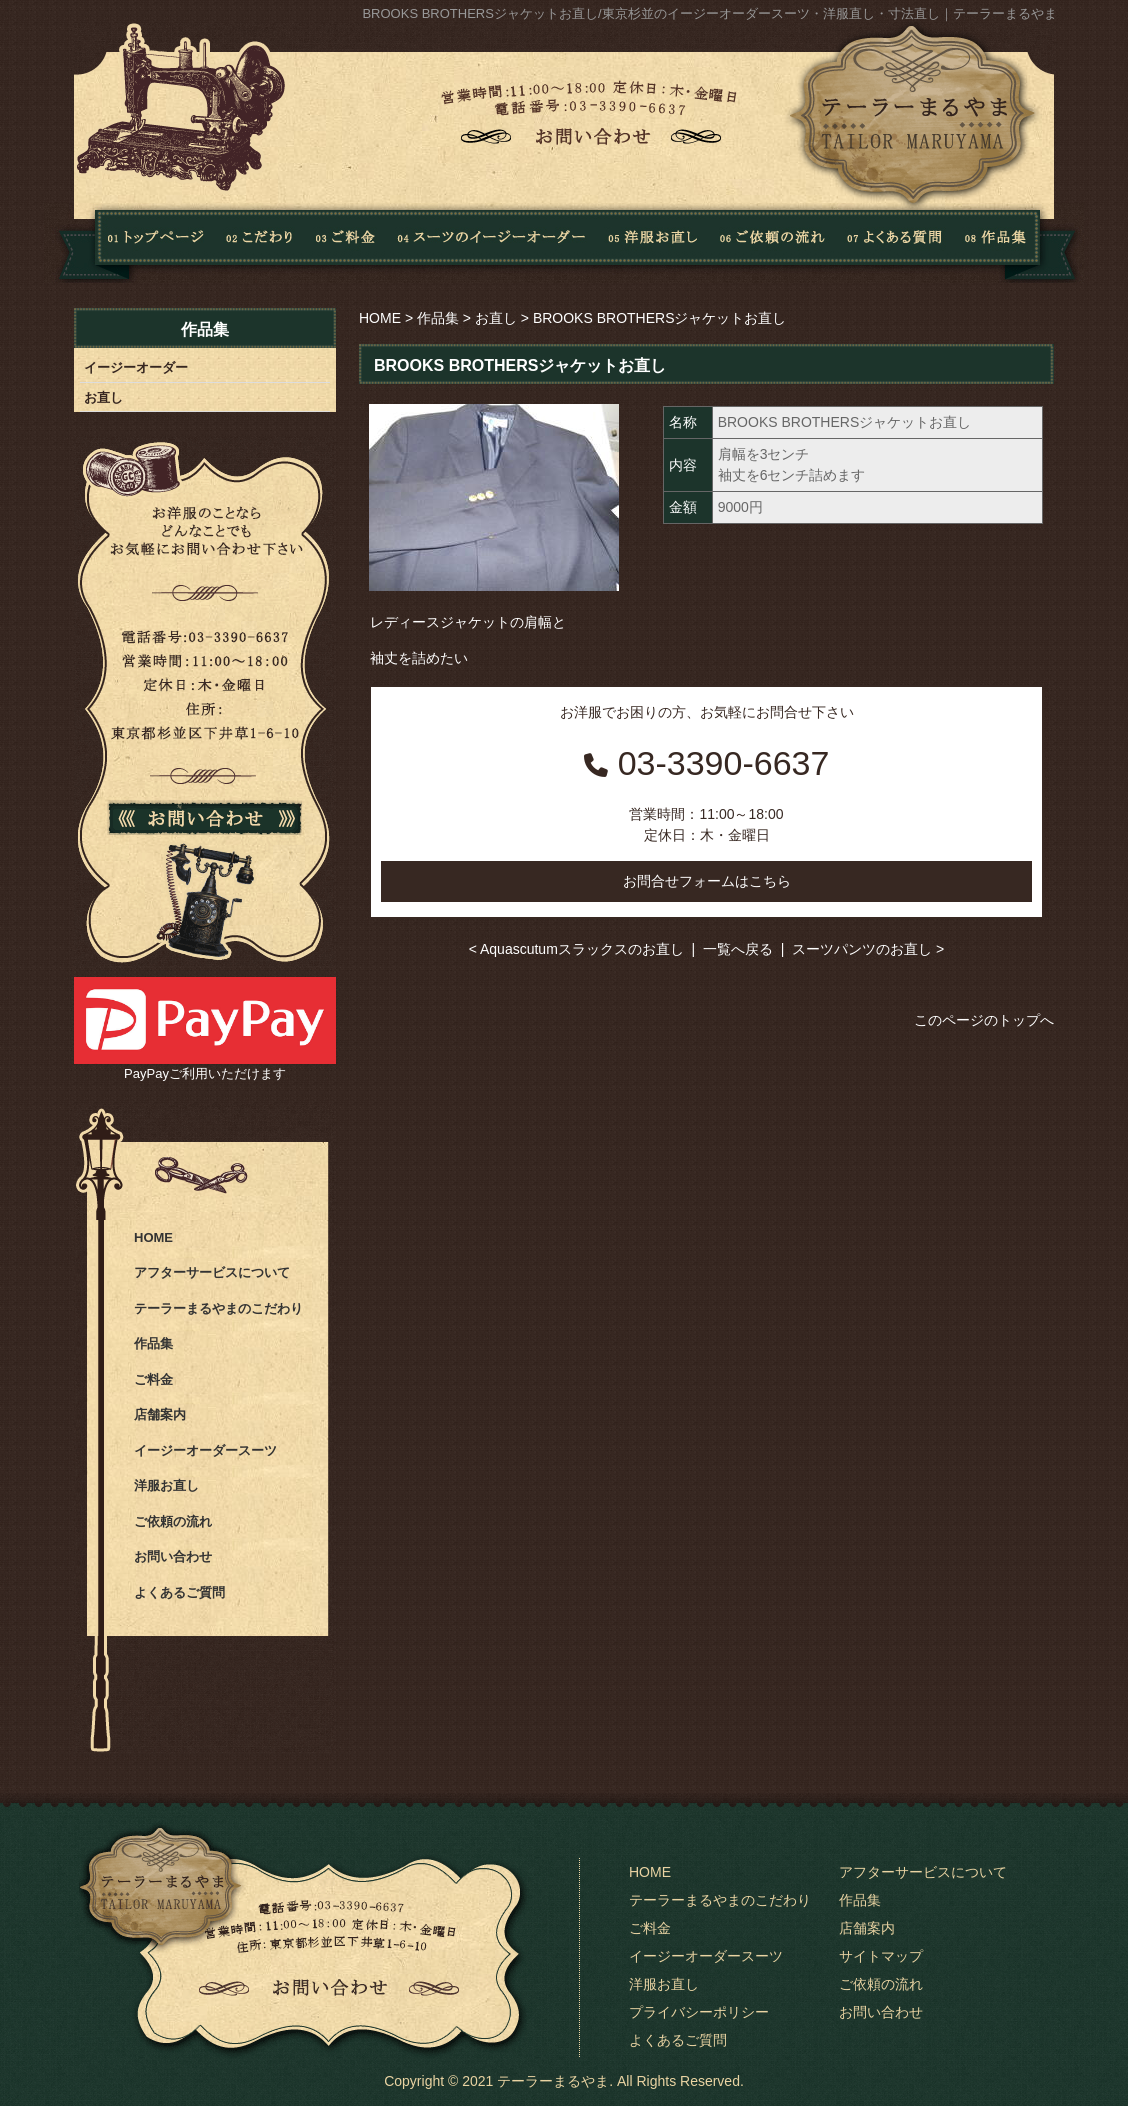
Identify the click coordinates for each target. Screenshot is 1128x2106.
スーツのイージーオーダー (491, 243)
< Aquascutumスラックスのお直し (576, 949)
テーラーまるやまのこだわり (218, 1308)
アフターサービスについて (212, 1272)
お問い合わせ (173, 1556)
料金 (346, 243)
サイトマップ (881, 1956)
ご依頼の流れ (772, 243)
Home (129, 243)
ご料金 (153, 1379)
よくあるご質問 (179, 1592)
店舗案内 (160, 1414)
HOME (380, 318)
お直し (496, 318)
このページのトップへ (984, 1020)
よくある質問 (890, 243)
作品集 (1015, 243)
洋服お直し (653, 243)
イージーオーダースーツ (205, 1450)
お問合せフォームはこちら (707, 881)
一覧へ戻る (738, 949)
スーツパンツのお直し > (868, 949)
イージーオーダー (136, 367)
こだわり (260, 243)
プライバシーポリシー (699, 2012)
